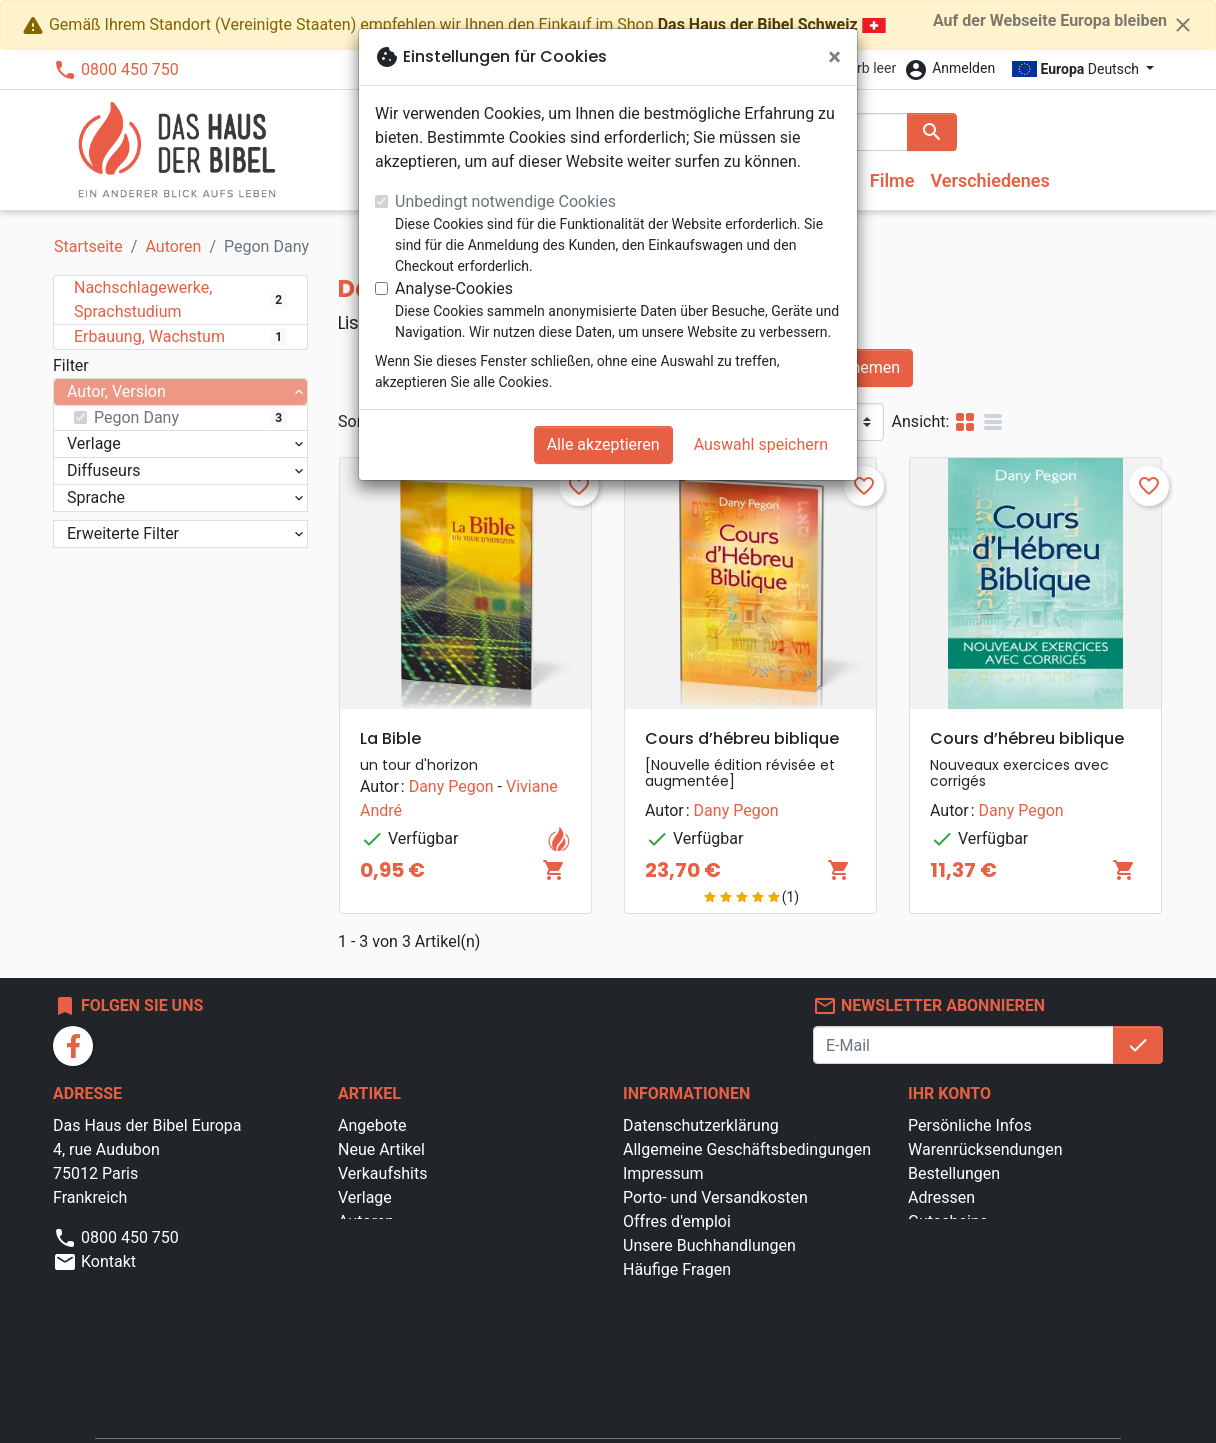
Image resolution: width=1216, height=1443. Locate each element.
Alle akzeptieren (603, 444)
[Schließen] (834, 57)
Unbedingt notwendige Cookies (505, 201)
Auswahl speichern (761, 444)
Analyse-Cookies (454, 288)
